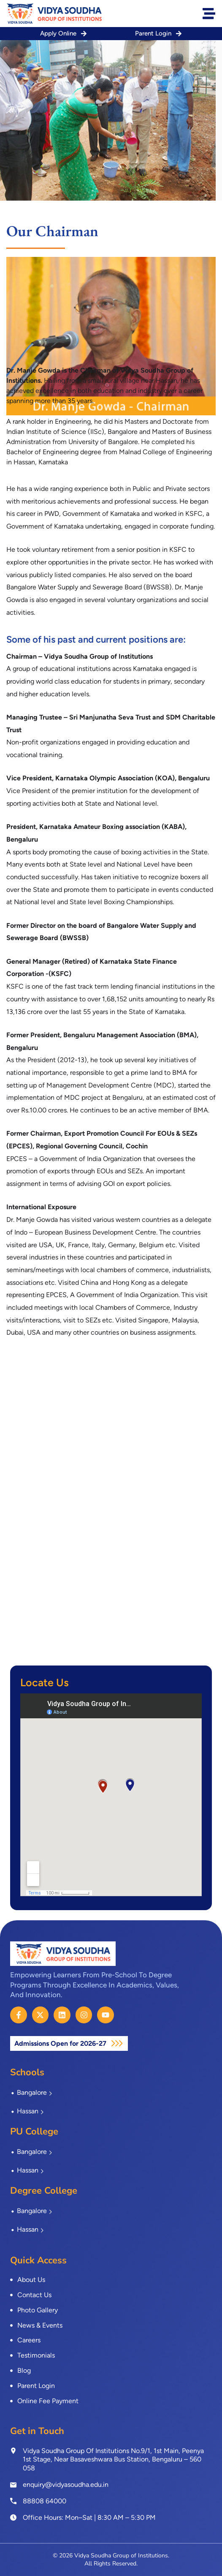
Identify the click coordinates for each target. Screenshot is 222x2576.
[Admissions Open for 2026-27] (117, 2043)
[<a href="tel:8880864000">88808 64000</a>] (13, 2501)
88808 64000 (44, 2501)
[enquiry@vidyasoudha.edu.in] (13, 2485)
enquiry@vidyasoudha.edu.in (65, 2485)
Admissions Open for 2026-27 (61, 2043)
